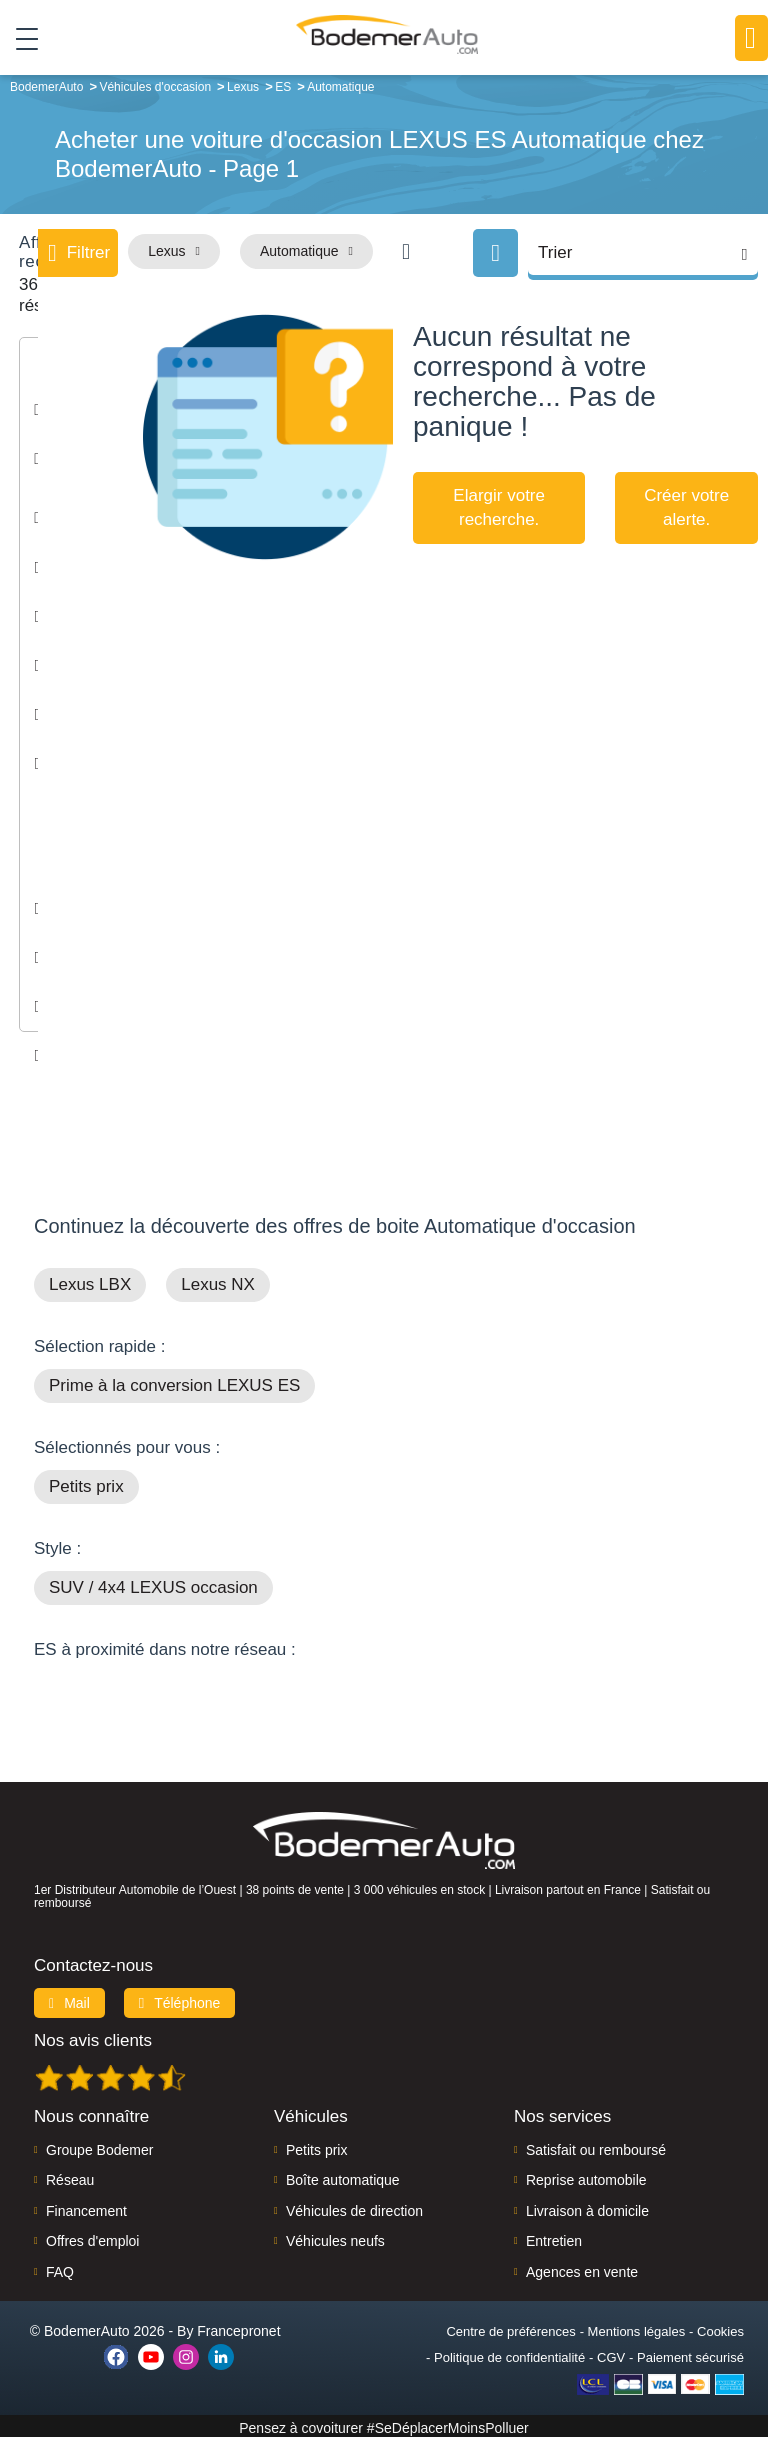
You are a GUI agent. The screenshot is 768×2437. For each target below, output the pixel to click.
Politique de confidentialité (509, 2353)
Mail (69, 1999)
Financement (86, 2207)
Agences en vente (582, 2268)
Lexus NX (218, 1280)
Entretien (554, 2237)
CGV (611, 2353)
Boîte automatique (343, 2176)
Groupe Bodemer (99, 2146)
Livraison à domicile (587, 2207)
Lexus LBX (90, 1280)
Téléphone (180, 1999)
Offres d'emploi (92, 2237)
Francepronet (238, 2327)
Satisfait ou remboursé (596, 2146)
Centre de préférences (510, 2327)
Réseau (70, 2176)
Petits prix (86, 1482)
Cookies (720, 2327)
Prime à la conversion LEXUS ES (174, 1381)
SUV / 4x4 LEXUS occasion (153, 1583)
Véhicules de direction (354, 2207)
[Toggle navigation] (19, 39)
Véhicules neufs (335, 2237)
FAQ (60, 2268)
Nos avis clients (93, 2036)
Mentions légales (637, 2327)
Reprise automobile (586, 2176)
